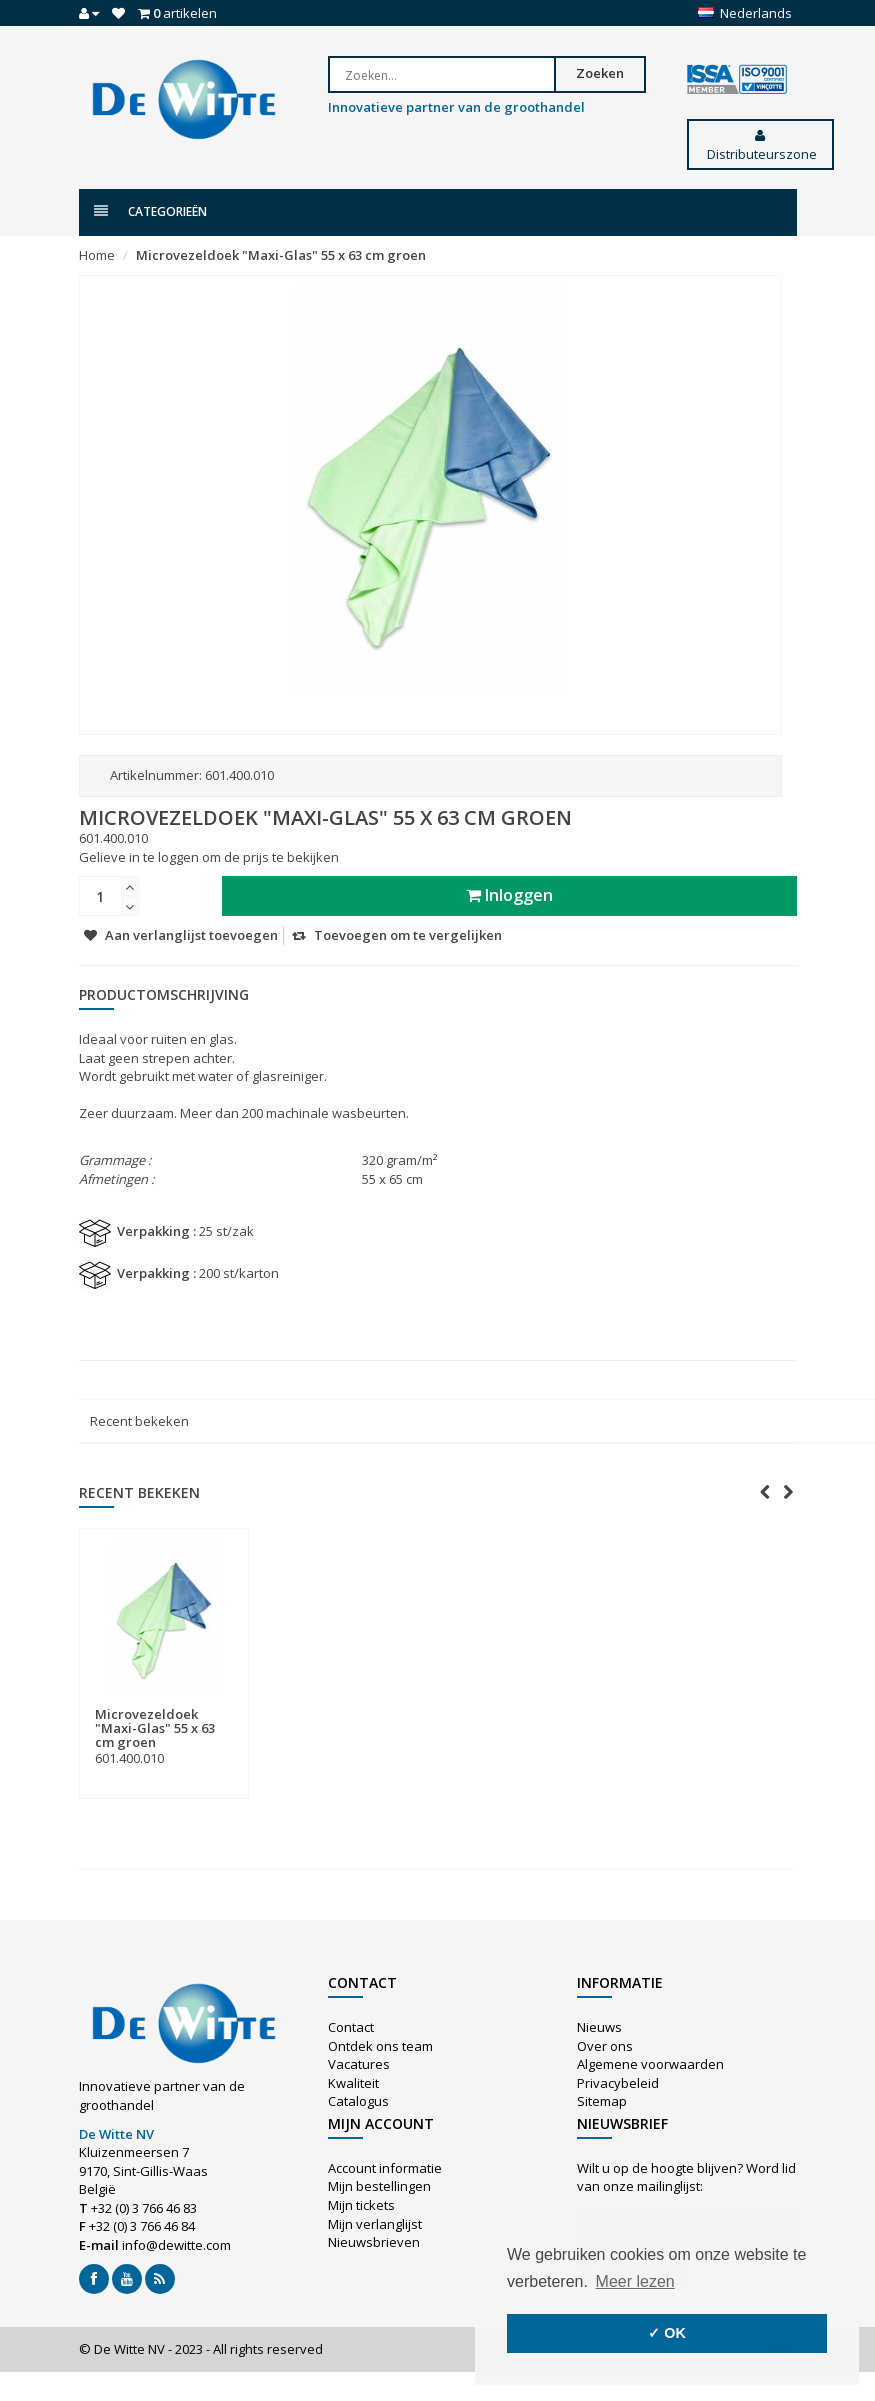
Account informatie (385, 2168)
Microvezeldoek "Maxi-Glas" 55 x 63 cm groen (281, 255)
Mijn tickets (361, 2205)
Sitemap (602, 2101)
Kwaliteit (353, 2083)
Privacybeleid (618, 2083)
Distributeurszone (760, 146)
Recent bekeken (139, 1421)
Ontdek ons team (380, 2046)
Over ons (605, 2046)
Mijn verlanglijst (375, 2224)
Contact (351, 2027)
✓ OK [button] (667, 2333)
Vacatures (359, 2064)
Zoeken (600, 73)
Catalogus (358, 2101)
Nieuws (599, 2027)
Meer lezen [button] (635, 2281)
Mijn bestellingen (379, 2186)
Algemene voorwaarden (650, 2064)
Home (97, 255)
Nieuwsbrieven (374, 2242)
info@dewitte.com (176, 2245)
